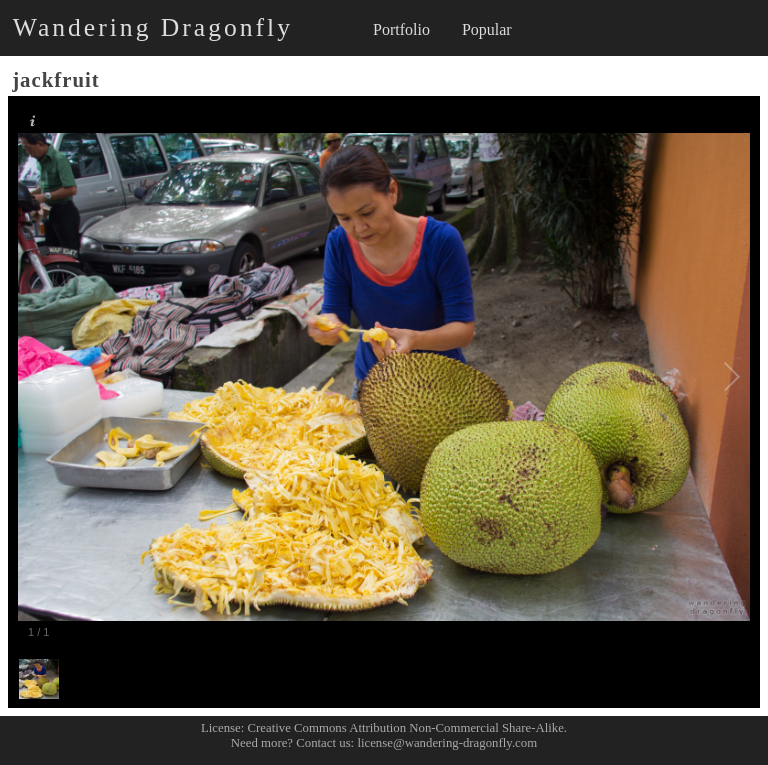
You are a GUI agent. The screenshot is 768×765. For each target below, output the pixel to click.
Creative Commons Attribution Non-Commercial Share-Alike (406, 728)
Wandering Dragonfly (153, 27)
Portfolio (401, 29)
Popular (487, 29)
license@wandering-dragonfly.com (447, 743)
